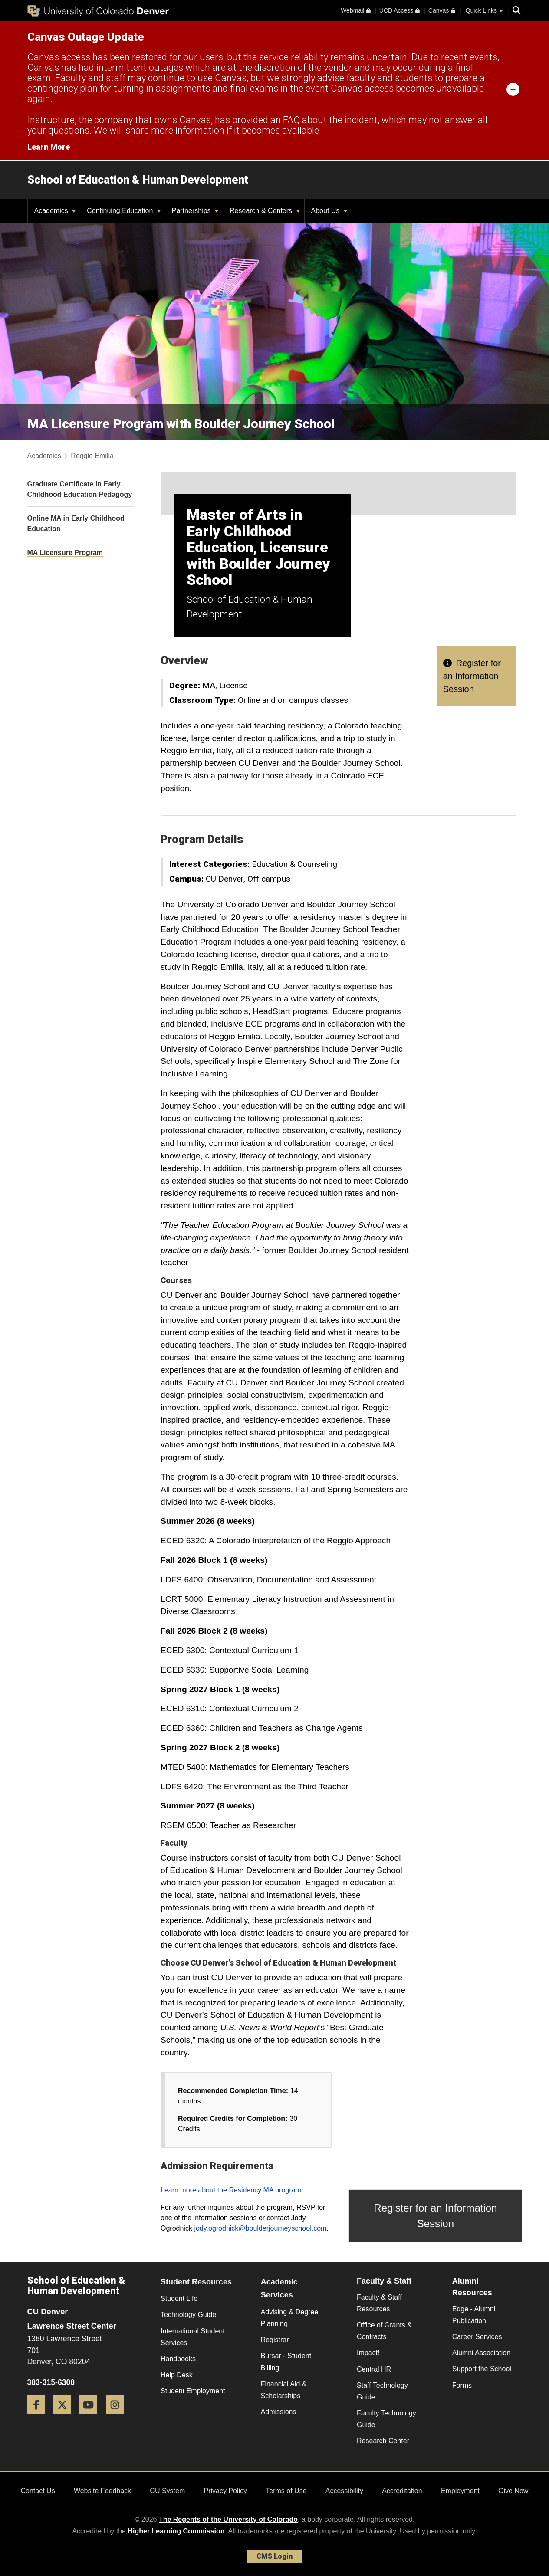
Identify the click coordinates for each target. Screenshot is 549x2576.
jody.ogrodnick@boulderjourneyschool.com (260, 2228)
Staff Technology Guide (382, 2391)
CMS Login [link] (274, 2556)
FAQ (291, 120)
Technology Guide (188, 2314)
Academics (55, 210)
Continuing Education (124, 210)
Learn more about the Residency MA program (231, 2190)
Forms (462, 2385)
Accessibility (344, 2490)
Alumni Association (481, 2352)
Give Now (513, 2490)
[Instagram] (118, 2417)
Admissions (278, 2411)
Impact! (368, 2352)
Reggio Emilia (92, 455)
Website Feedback (102, 2490)
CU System (167, 2490)
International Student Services (193, 2336)
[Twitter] (65, 2417)
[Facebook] (39, 2417)
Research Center (383, 2441)
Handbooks (178, 2359)
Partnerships (195, 210)
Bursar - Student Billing (286, 2361)
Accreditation (402, 2490)
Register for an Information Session (472, 676)
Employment (460, 2490)
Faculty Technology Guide (386, 2418)
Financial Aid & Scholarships (284, 2389)
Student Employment (193, 2391)
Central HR (374, 2369)
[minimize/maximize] (513, 89)
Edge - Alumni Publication (474, 2314)
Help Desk (177, 2375)
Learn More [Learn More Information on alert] (48, 146)
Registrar (275, 2339)
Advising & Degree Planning (290, 2317)
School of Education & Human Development (137, 179)
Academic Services (279, 2288)
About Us (329, 210)
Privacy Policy (225, 2490)
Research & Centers (265, 210)
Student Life (179, 2298)
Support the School (481, 2369)
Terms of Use (286, 2490)
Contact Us (38, 2490)
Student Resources (196, 2281)
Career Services (477, 2336)
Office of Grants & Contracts (384, 2330)
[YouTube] (91, 2417)
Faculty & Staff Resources (379, 2303)
